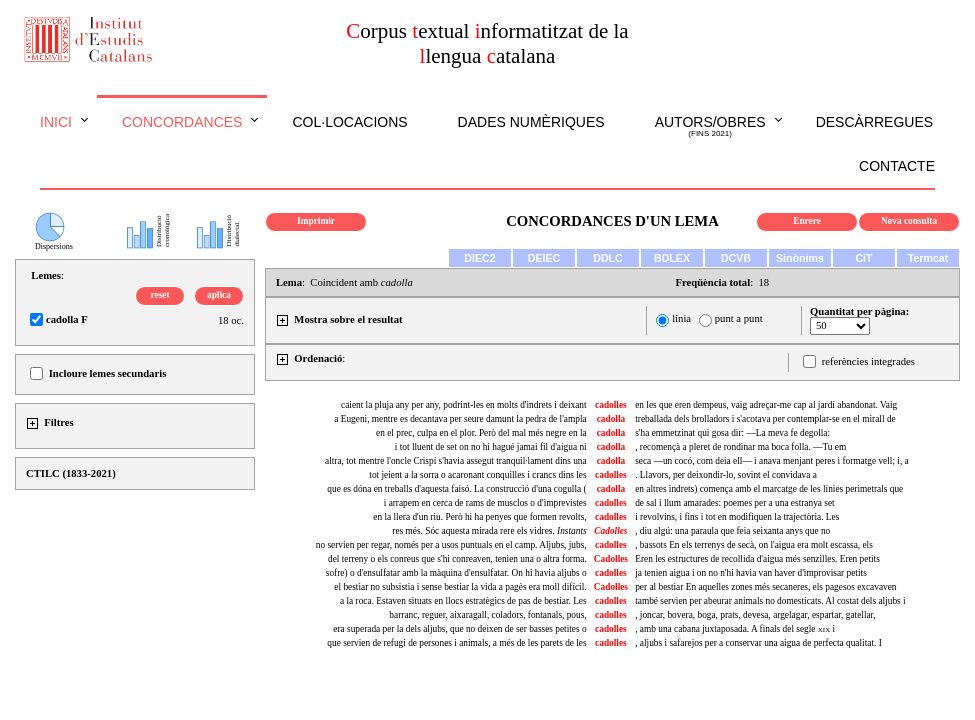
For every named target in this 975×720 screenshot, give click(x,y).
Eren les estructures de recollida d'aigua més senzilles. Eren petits (757, 559)
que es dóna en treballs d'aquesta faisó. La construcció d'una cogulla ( (456, 489)
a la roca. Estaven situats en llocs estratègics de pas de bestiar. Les (463, 601)
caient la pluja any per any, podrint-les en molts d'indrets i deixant (464, 405)
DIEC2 (479, 258)
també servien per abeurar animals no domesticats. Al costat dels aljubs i (770, 601)
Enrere (807, 221)
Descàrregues (874, 122)
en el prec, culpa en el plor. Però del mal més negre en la (481, 433)
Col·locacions (349, 122)
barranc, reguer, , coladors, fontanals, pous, (487, 615)
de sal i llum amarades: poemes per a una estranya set (734, 503)
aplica (219, 295)
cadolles (611, 405)
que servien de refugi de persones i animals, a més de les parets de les (456, 643)
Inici (56, 122)
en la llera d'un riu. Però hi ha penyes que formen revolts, (479, 517)
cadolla (611, 419)
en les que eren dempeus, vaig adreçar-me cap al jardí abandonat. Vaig (766, 405)
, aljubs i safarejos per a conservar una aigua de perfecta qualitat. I (758, 643)
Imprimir (316, 221)
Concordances (182, 122)
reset (160, 295)
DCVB (736, 258)
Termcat (928, 258)
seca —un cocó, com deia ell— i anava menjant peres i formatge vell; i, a (772, 461)
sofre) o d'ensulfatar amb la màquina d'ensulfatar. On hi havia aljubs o (456, 573)
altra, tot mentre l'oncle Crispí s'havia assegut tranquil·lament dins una (456, 461)
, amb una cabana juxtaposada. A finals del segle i (735, 629)
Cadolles (611, 559)
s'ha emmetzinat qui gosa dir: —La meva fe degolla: (732, 433)
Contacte (897, 166)
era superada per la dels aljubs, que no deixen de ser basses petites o (459, 629)
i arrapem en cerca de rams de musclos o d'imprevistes (485, 503)
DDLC (608, 258)
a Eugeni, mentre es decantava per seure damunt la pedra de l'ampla (460, 419)
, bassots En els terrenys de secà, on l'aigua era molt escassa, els (754, 545)
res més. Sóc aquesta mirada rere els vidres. (489, 531)
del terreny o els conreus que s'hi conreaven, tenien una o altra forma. (457, 559)
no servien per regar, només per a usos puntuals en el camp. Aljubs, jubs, (451, 545)
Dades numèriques (531, 122)
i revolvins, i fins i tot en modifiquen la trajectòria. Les (737, 517)
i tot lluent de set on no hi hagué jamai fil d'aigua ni (491, 447)
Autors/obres (710, 127)
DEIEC (544, 258)
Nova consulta (909, 221)
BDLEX (672, 258)
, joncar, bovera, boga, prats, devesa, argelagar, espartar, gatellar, (755, 615)
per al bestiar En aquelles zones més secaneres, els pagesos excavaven (765, 587)
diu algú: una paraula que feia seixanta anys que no (732, 531)
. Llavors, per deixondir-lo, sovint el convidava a (726, 475)
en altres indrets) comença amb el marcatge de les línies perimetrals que (769, 489)
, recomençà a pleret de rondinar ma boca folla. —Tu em (740, 447)
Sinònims (800, 258)
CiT (863, 258)
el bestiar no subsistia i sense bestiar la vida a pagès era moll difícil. (460, 587)
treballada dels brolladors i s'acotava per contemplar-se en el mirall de (765, 419)
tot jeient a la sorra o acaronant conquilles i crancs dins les (477, 475)
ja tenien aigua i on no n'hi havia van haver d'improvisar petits (751, 573)
